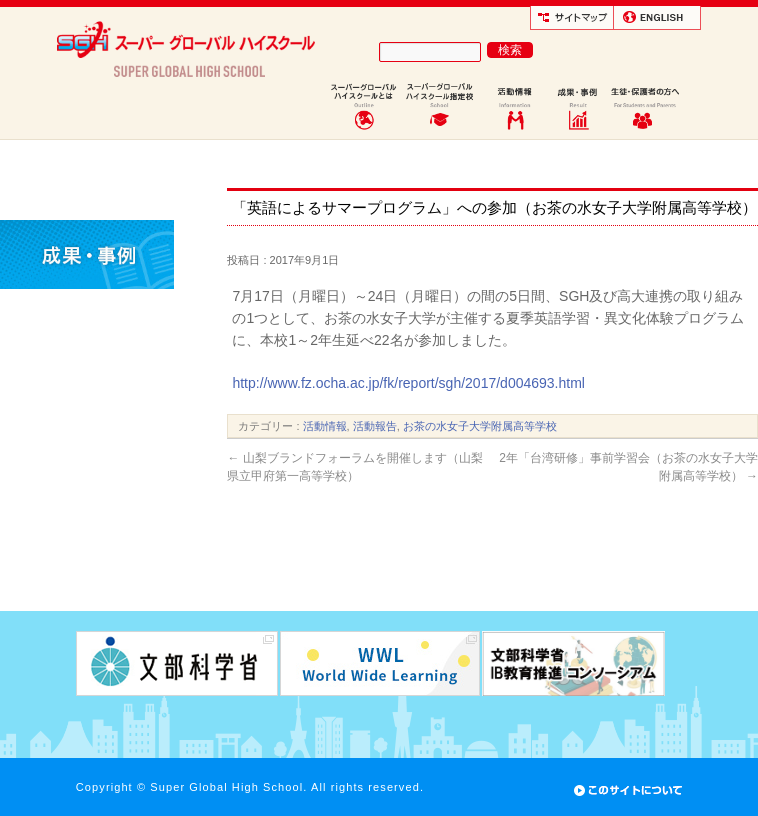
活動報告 (375, 426)
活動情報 (325, 426)
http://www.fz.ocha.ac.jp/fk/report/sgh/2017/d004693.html (408, 383)
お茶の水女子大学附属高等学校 (480, 426)
